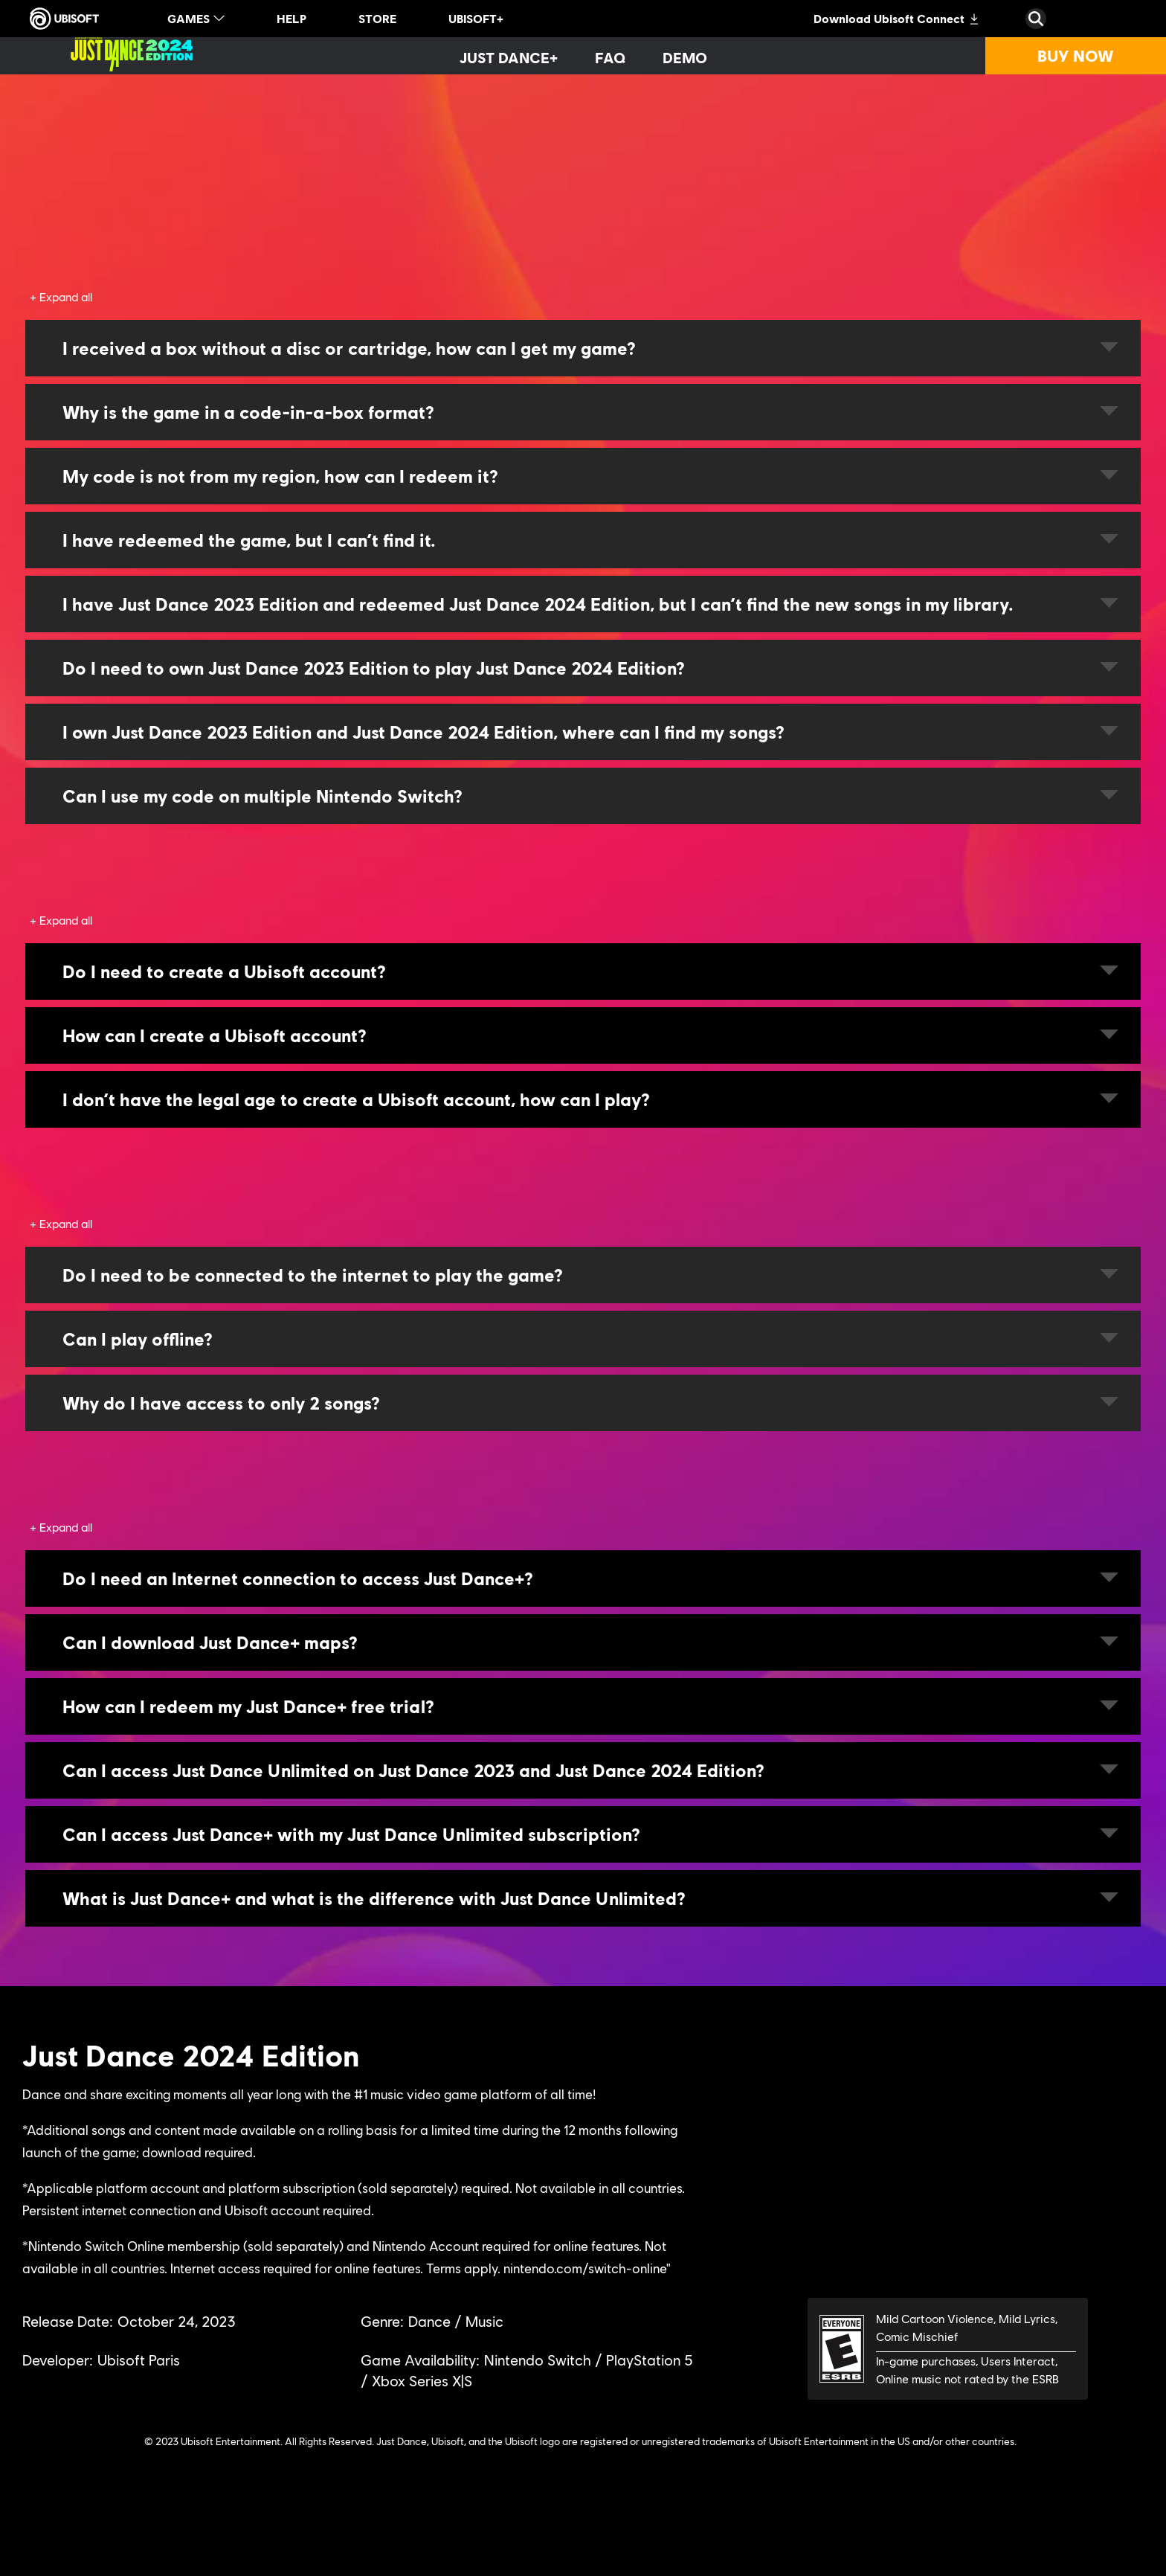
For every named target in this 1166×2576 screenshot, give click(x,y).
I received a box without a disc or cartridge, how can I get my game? (590, 348)
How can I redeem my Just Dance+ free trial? (590, 1706)
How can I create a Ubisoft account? (590, 1035)
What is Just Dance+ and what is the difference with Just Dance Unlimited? (590, 1898)
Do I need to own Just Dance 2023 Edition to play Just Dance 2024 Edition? (590, 667)
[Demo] (685, 57)
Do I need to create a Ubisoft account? (590, 971)
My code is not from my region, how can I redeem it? (590, 475)
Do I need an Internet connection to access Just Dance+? (590, 1578)
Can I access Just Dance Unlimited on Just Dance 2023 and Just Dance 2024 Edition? (590, 1770)
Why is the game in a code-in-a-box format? (590, 412)
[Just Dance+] (508, 57)
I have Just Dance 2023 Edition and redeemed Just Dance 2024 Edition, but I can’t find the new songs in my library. (590, 603)
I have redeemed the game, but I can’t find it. (590, 539)
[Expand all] (61, 296)
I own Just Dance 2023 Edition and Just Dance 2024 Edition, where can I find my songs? (590, 731)
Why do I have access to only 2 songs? (590, 1402)
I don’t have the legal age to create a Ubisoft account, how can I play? (590, 1099)
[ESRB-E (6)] (948, 2349)
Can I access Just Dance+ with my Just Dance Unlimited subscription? (590, 1834)
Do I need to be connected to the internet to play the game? (590, 1274)
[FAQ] (610, 57)
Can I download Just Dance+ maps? (590, 1642)
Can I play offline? (590, 1338)
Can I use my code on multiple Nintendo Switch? (590, 795)
